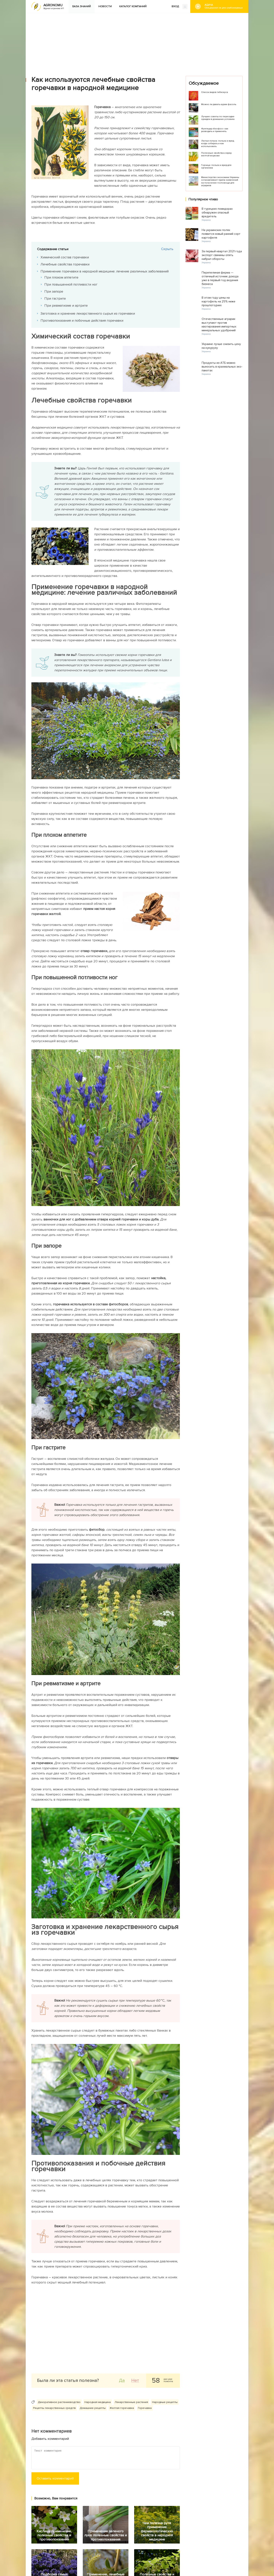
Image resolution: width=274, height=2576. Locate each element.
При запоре (54, 291)
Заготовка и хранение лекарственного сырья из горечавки (88, 313)
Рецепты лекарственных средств (54, 2408)
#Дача (224, 6)
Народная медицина (97, 2402)
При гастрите (55, 298)
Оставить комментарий (55, 2478)
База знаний (81, 6)
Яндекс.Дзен (74, 2549)
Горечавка (145, 2408)
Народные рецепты (165, 2402)
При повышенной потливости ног (71, 284)
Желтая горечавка (122, 2408)
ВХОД (179, 6)
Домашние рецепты (93, 2408)
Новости (105, 6)
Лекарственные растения (131, 2402)
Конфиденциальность (153, 2551)
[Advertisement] (137, 41)
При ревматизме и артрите (66, 305)
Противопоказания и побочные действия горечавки (82, 320)
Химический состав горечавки (65, 257)
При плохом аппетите (62, 277)
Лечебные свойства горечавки (65, 264)
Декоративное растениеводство (59, 2402)
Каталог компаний (133, 6)
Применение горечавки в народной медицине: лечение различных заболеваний (105, 271)
